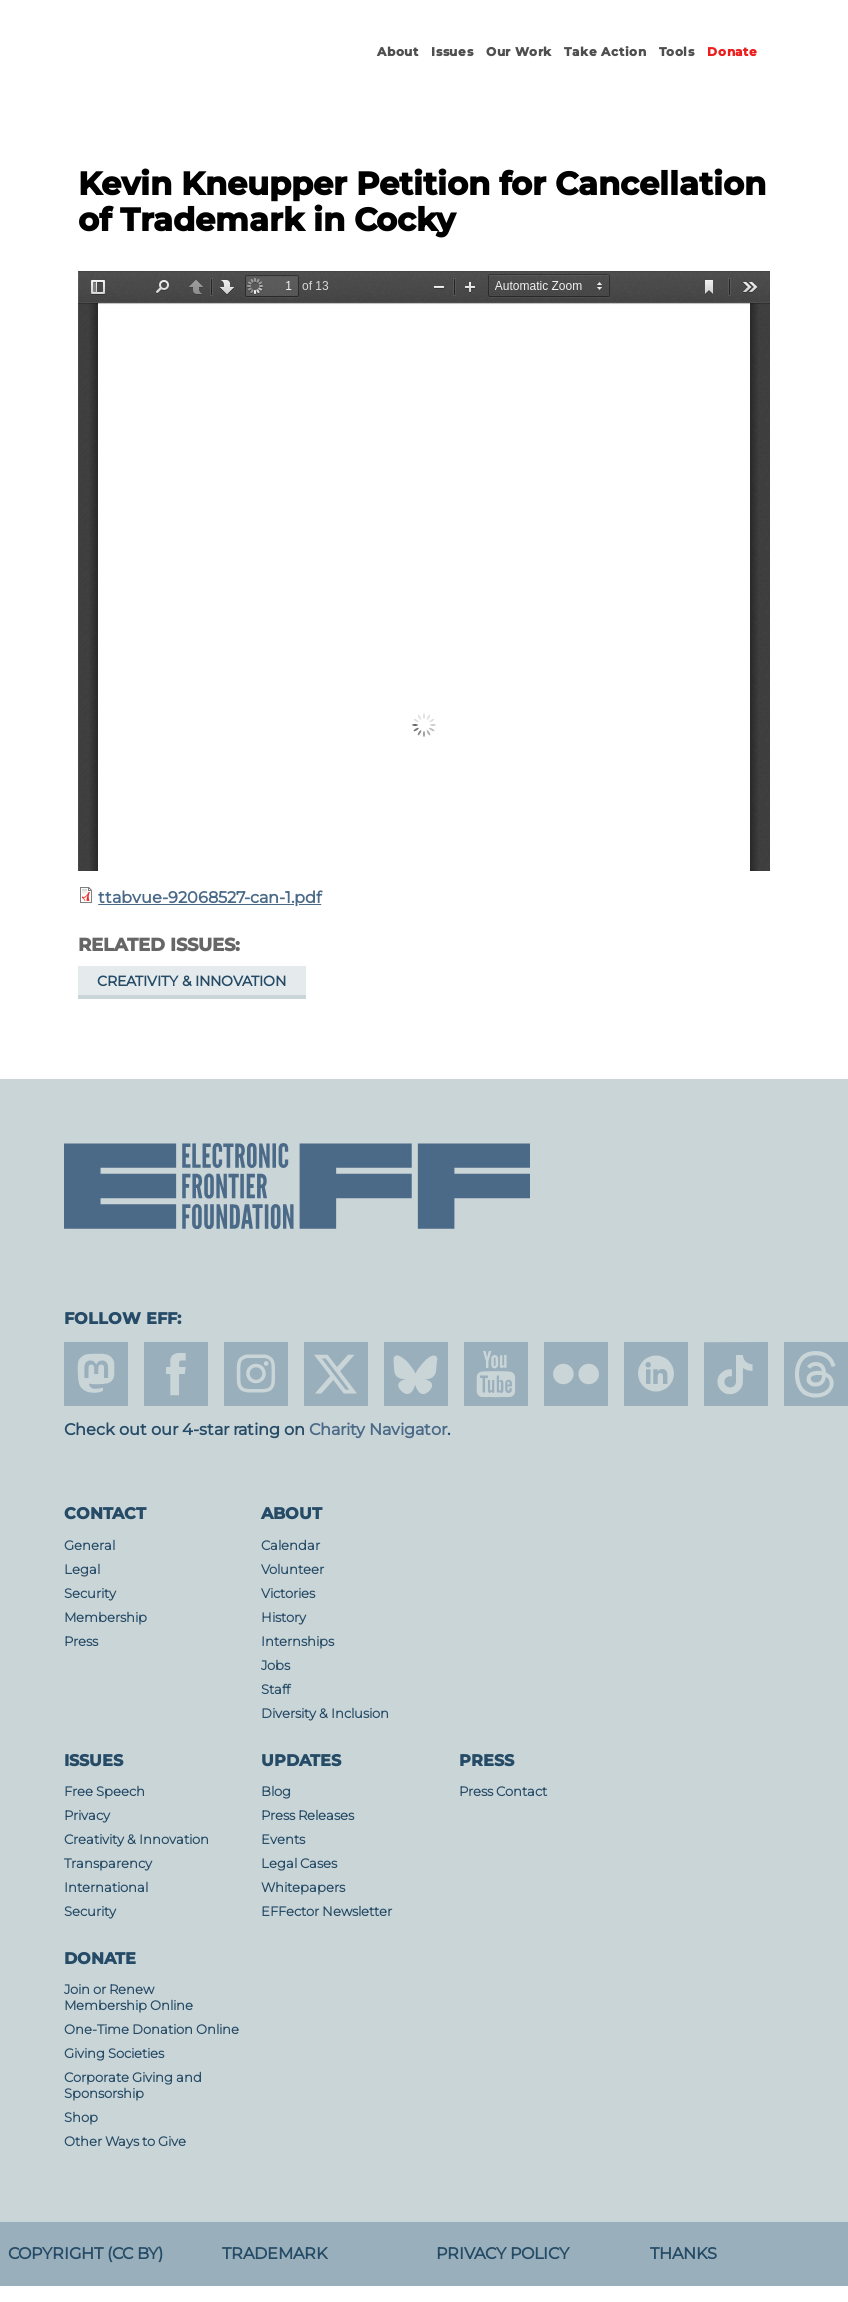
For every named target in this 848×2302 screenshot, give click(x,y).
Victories (288, 1593)
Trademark (274, 2253)
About (398, 51)
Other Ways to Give (125, 2141)
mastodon (96, 1374)
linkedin (656, 1374)
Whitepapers (303, 1887)
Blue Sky (416, 1374)
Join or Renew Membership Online (128, 1997)
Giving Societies (114, 2053)
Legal (82, 1569)
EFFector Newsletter (326, 1911)
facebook (176, 1374)
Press (81, 1641)
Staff (275, 1689)
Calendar (290, 1545)
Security (90, 1593)
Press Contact (503, 1791)
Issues (452, 51)
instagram (256, 1374)
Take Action (605, 51)
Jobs (275, 1665)
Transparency (108, 1863)
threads (816, 1374)
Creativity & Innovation (191, 981)
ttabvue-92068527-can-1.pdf (209, 897)
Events (283, 1839)
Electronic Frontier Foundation (174, 70)
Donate (732, 51)
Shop (81, 2117)
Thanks (683, 2253)
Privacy (87, 1815)
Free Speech (104, 1791)
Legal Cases (299, 1863)
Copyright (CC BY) (85, 2253)
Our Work (519, 51)
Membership (105, 1617)
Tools (677, 51)
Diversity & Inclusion (325, 1713)
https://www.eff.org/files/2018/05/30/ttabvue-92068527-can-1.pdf (424, 571)
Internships (297, 1641)
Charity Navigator (378, 1429)
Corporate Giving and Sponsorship (133, 2085)
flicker (576, 1374)
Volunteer (292, 1569)
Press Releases (307, 1815)
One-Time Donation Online (151, 2029)
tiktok (736, 1374)
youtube (496, 1374)
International (106, 1887)
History (283, 1617)
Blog (276, 1791)
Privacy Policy (502, 2253)
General (89, 1545)
